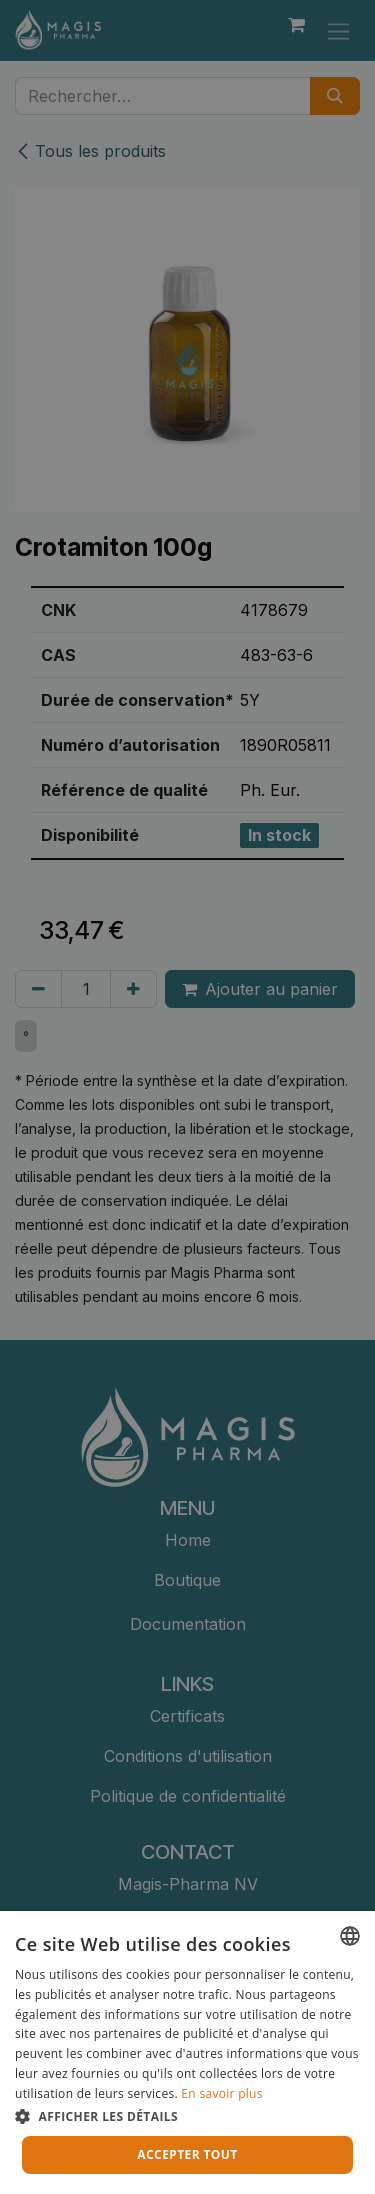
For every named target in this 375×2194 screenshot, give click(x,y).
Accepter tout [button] (187, 2154)
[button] (187, 2116)
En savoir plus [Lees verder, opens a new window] (221, 2093)
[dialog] (187, 2052)
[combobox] (350, 1936)
